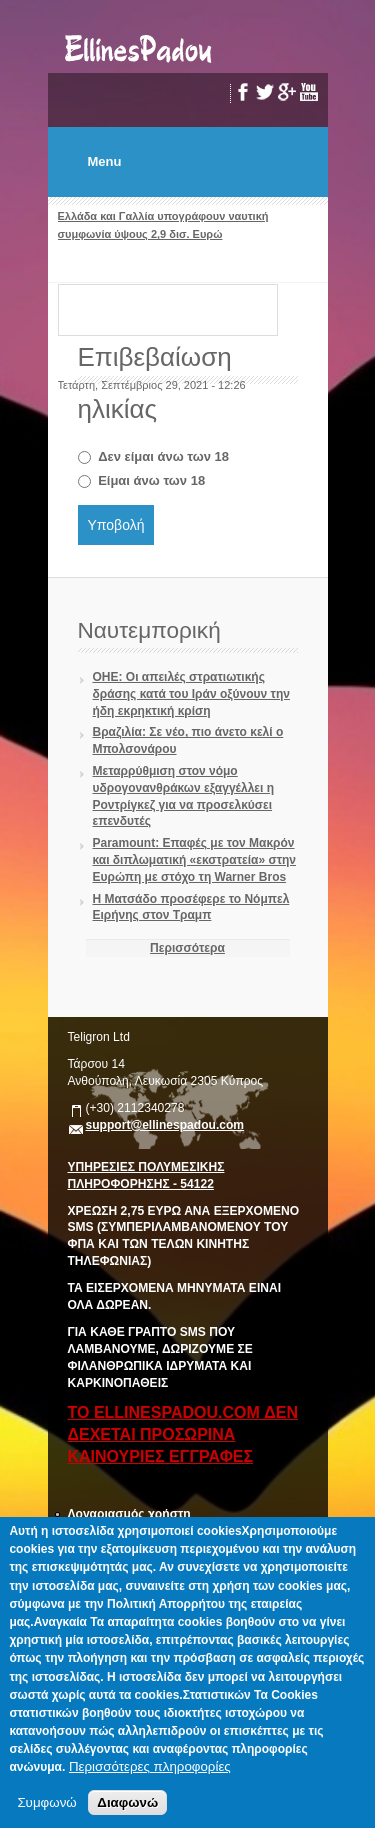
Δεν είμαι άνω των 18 (163, 456)
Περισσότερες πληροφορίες (150, 1766)
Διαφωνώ (127, 1802)
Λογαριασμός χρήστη (129, 1514)
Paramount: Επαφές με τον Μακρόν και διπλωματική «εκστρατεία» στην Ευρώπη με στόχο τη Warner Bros (194, 860)
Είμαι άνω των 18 (151, 480)
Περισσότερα (187, 948)
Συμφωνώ (46, 1802)
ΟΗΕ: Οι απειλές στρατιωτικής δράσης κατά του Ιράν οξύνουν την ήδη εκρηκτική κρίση (191, 694)
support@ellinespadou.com (165, 1125)
